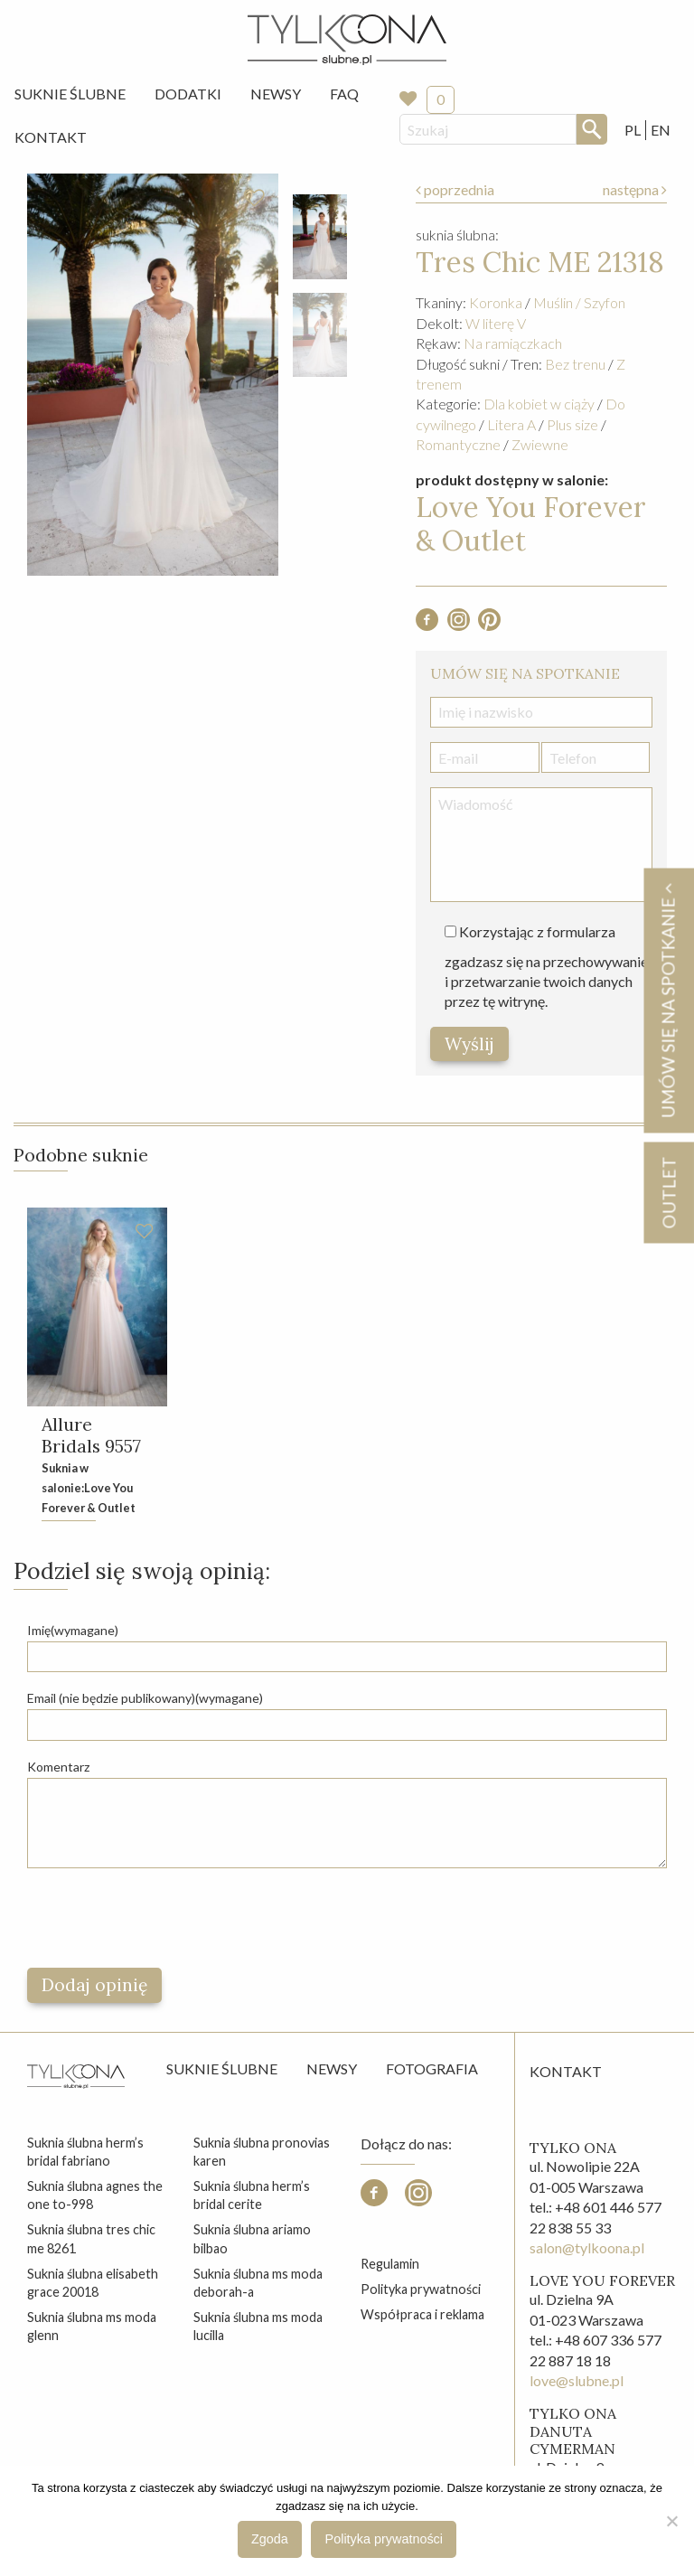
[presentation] (164, 1918)
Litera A (511, 424)
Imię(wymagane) (72, 1631)
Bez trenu (575, 363)
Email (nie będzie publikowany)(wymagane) (145, 1698)
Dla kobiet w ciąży (539, 403)
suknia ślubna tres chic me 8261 (91, 2239)
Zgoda (269, 2539)
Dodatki (188, 93)
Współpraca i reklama (422, 2315)
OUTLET (668, 1192)
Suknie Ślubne (70, 93)
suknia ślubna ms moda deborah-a (258, 2282)
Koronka (495, 302)
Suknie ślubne (221, 2068)
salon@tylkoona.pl (587, 2248)
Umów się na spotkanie (668, 1000)
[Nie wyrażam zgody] (671, 2521)
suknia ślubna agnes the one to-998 (95, 2196)
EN (661, 129)
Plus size (572, 424)
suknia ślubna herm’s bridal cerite (251, 2196)
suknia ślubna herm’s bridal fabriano (85, 2151)
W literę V (495, 323)
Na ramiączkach (513, 343)
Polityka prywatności (421, 2290)
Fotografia (432, 2068)
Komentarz (58, 1766)
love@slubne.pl (577, 2381)
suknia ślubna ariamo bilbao (252, 2239)
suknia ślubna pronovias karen (261, 2151)
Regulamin (390, 2263)
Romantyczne (458, 444)
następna (635, 189)
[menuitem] (70, 94)
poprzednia (455, 189)
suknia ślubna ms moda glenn (91, 2327)
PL (632, 129)
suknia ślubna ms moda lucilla (258, 2327)
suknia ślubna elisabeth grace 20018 (92, 2282)
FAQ (344, 93)
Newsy (275, 93)
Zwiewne (539, 444)
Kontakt (50, 137)
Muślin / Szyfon (579, 302)
